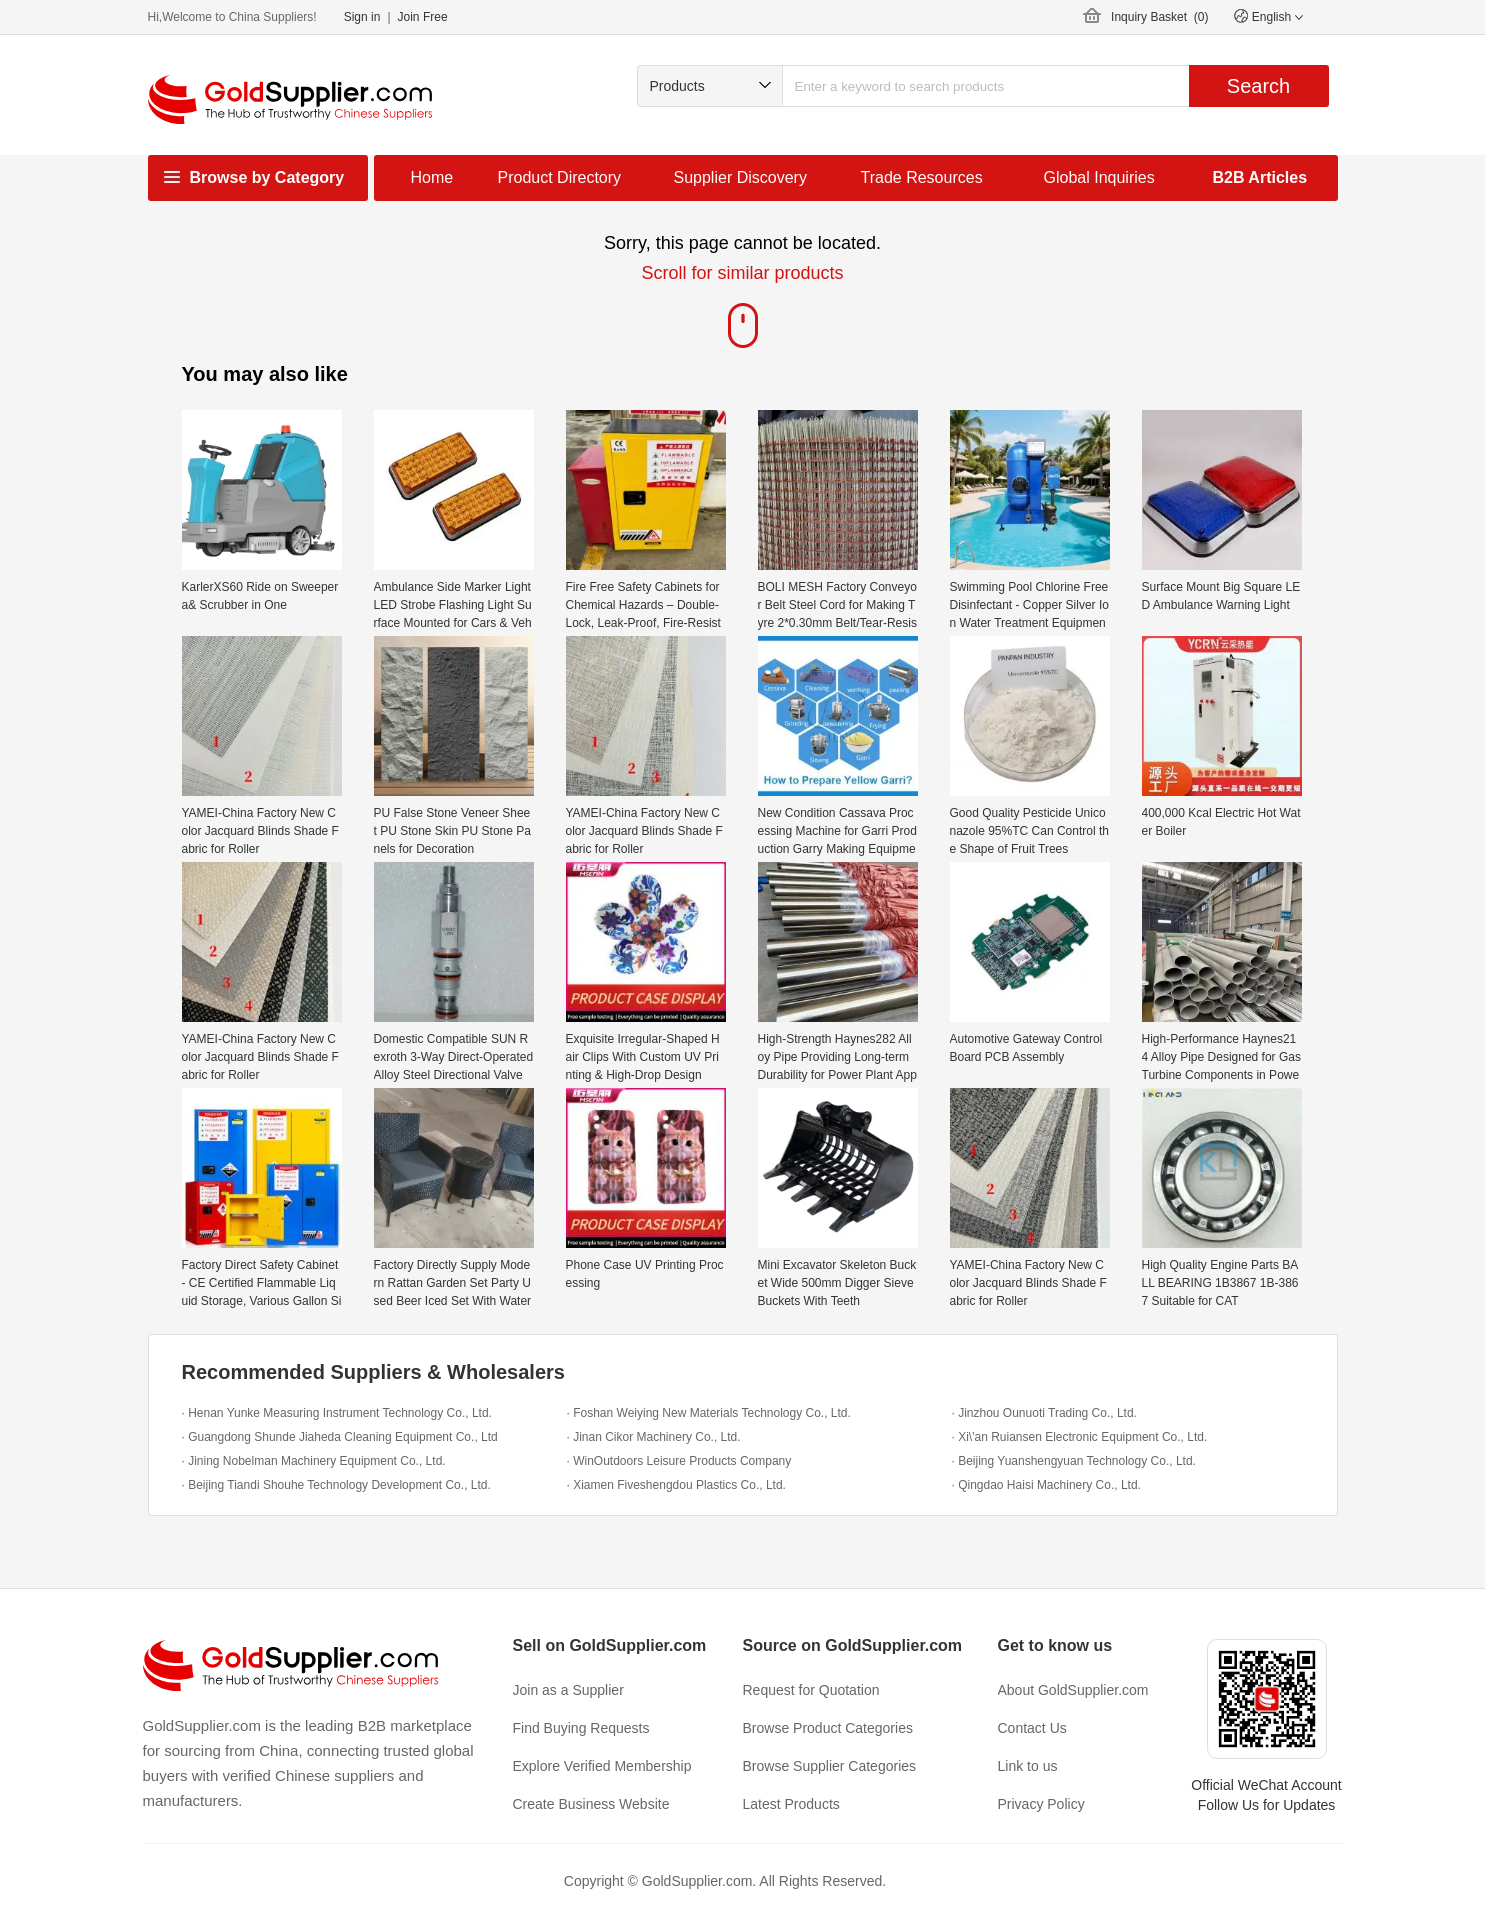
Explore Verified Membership (602, 1766)
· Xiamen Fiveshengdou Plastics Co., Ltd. (676, 1485)
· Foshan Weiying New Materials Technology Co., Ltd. (709, 1413)
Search (1258, 86)
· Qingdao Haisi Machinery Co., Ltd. (1046, 1485)
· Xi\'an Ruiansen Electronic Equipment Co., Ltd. (1080, 1437)
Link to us (1028, 1766)
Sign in (362, 17)
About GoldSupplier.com (1073, 1690)
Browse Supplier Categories (830, 1766)
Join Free (423, 17)
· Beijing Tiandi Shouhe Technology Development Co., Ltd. (336, 1485)
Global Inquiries (1099, 177)
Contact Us (1032, 1728)
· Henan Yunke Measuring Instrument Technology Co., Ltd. (337, 1413)
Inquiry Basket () (1159, 17)
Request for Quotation (811, 1690)
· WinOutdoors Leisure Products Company (679, 1461)
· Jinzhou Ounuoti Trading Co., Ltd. (1044, 1413)
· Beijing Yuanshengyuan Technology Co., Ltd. (1074, 1461)
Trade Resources (922, 177)
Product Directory (560, 177)
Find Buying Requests (581, 1728)
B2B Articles (1260, 177)
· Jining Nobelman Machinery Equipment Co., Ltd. (314, 1461)
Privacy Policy (1041, 1804)
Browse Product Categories (828, 1728)
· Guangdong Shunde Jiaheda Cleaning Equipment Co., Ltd (340, 1437)
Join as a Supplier (568, 1690)
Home (432, 177)
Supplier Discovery (740, 177)
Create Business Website (591, 1804)
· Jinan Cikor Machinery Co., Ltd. (654, 1437)
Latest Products (791, 1804)
